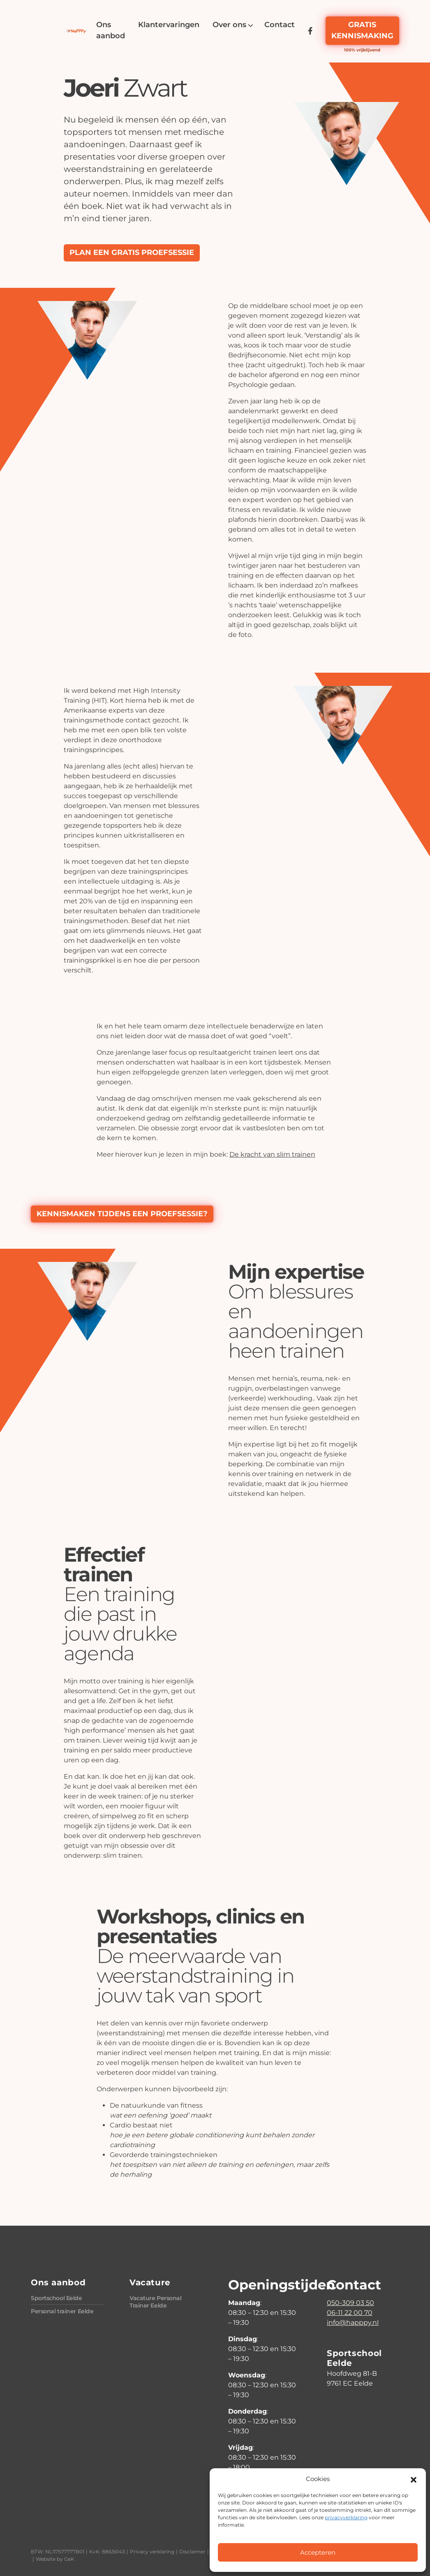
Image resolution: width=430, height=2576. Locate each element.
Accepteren (317, 2552)
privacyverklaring (346, 2517)
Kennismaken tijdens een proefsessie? (122, 1213)
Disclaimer (192, 2551)
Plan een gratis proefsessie (131, 252)
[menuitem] (110, 30)
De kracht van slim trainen (272, 1154)
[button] (413, 2479)
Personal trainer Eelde (62, 2311)
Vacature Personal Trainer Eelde (155, 2301)
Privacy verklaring (152, 2551)
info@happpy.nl (353, 2322)
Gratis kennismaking (362, 30)
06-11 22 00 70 (349, 2313)
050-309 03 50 (350, 2303)
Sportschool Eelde (56, 2298)
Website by (55, 2559)
